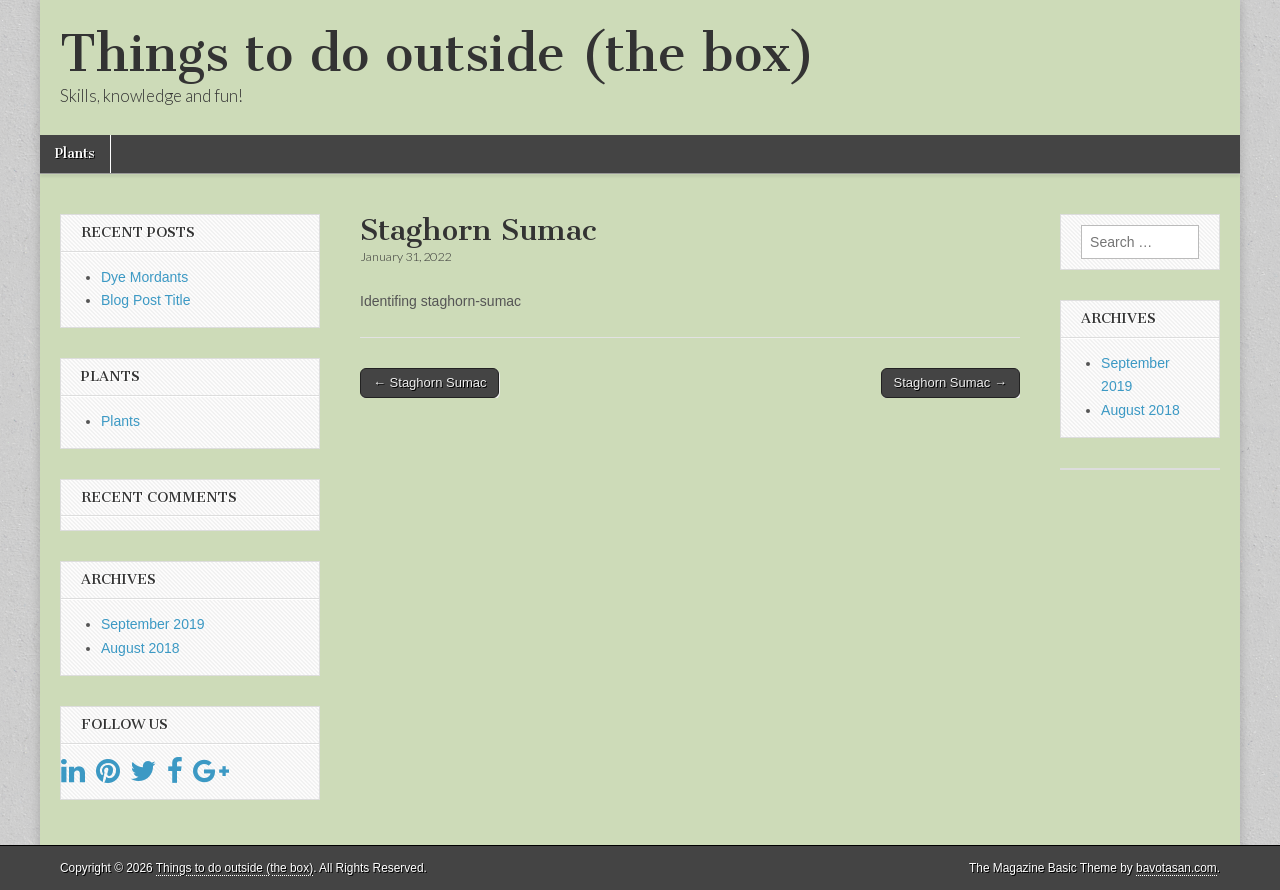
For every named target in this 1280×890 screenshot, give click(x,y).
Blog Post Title (146, 300)
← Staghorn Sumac (429, 382)
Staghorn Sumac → (950, 382)
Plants (75, 153)
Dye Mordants (144, 277)
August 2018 (140, 648)
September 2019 (153, 624)
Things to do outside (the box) (437, 53)
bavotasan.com (1176, 868)
